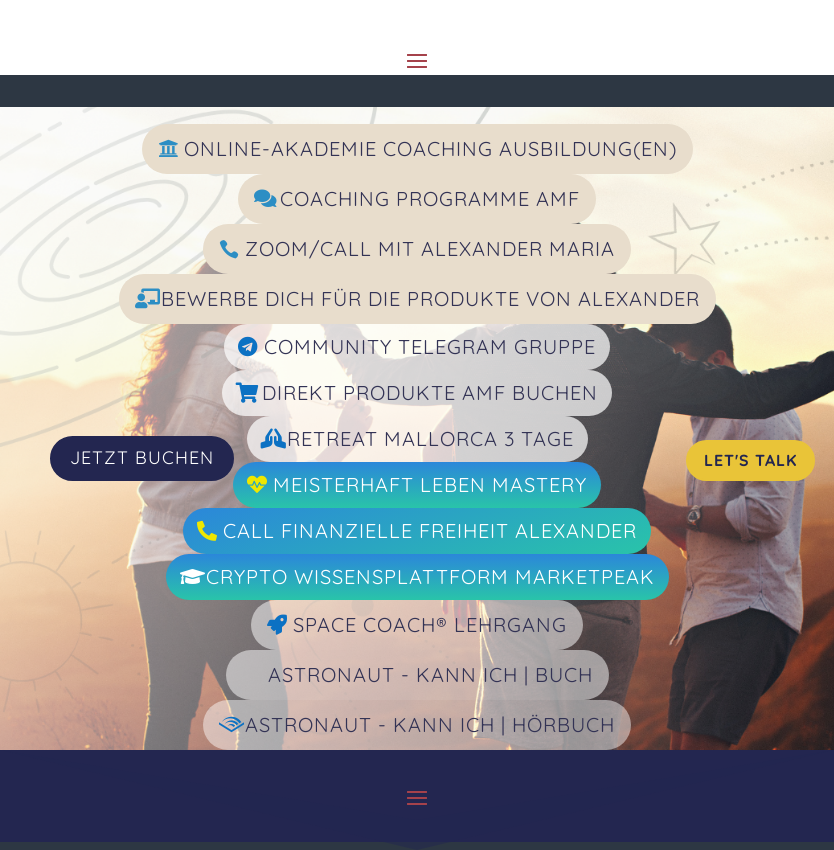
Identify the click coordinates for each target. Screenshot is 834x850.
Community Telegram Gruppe (430, 346)
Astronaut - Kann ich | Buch (430, 674)
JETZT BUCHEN (142, 457)
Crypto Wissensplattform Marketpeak (430, 576)
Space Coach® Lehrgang (430, 624)
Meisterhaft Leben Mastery (430, 484)
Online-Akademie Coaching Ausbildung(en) (430, 148)
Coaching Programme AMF (430, 198)
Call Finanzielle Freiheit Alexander (430, 530)
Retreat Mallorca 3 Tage (430, 438)
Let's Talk (750, 460)
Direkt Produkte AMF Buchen (430, 392)
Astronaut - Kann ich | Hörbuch (430, 724)
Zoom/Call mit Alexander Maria (430, 248)
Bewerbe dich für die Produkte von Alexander (430, 298)
